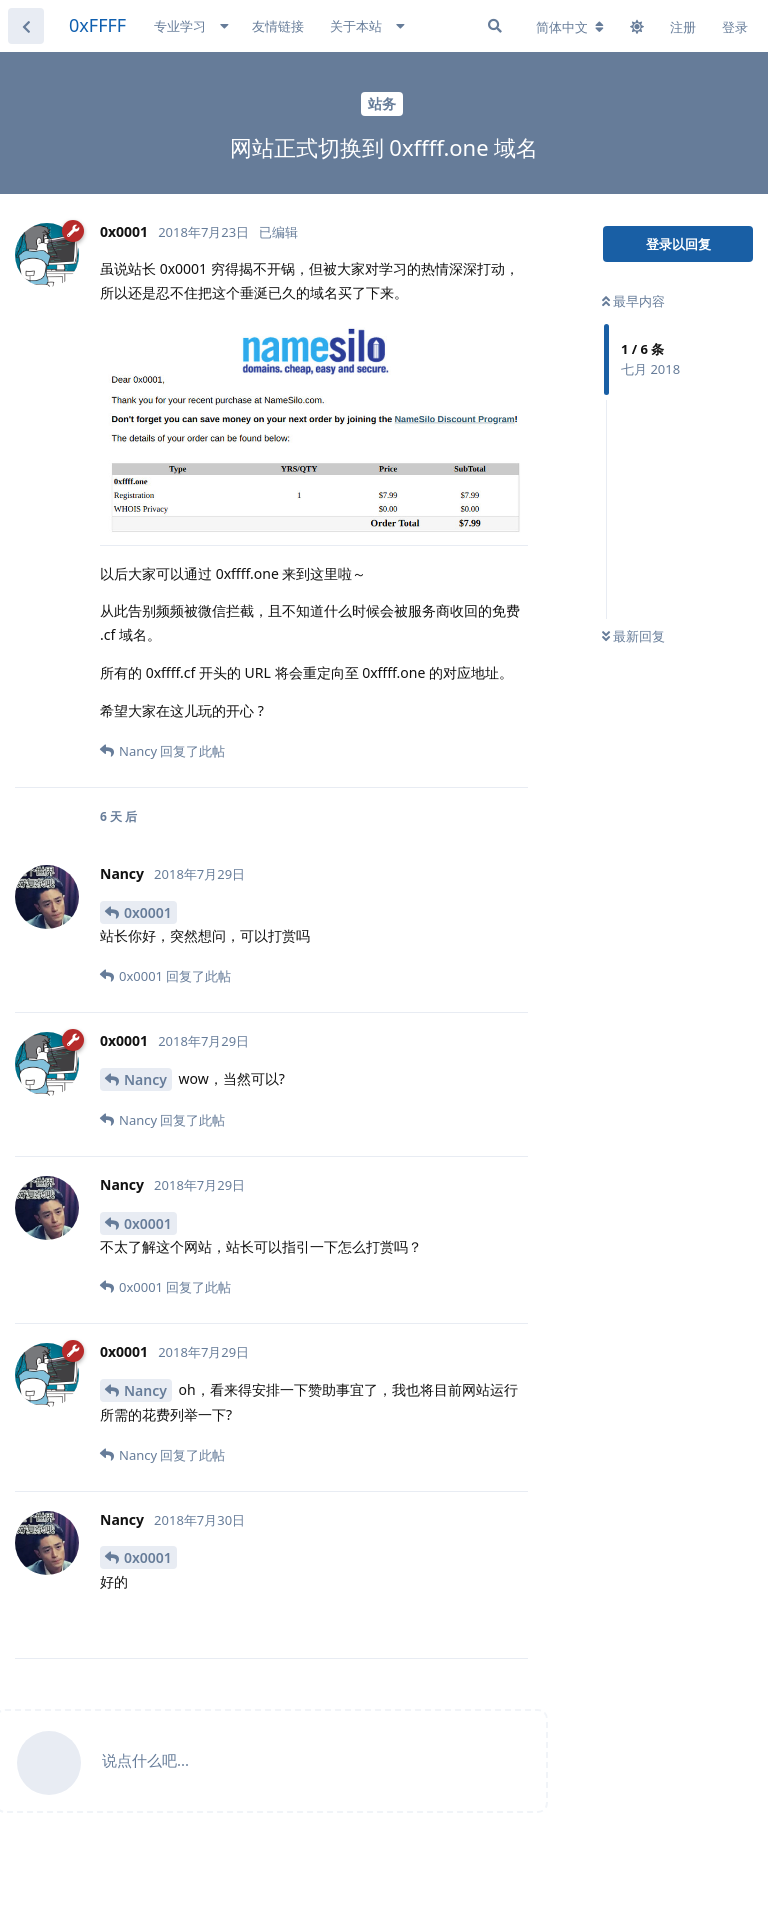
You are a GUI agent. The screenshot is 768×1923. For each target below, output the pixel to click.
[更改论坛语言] (570, 27)
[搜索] (495, 26)
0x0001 (148, 912)
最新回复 (633, 636)
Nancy (145, 1079)
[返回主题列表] (26, 26)
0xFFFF (97, 25)
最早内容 (633, 301)
